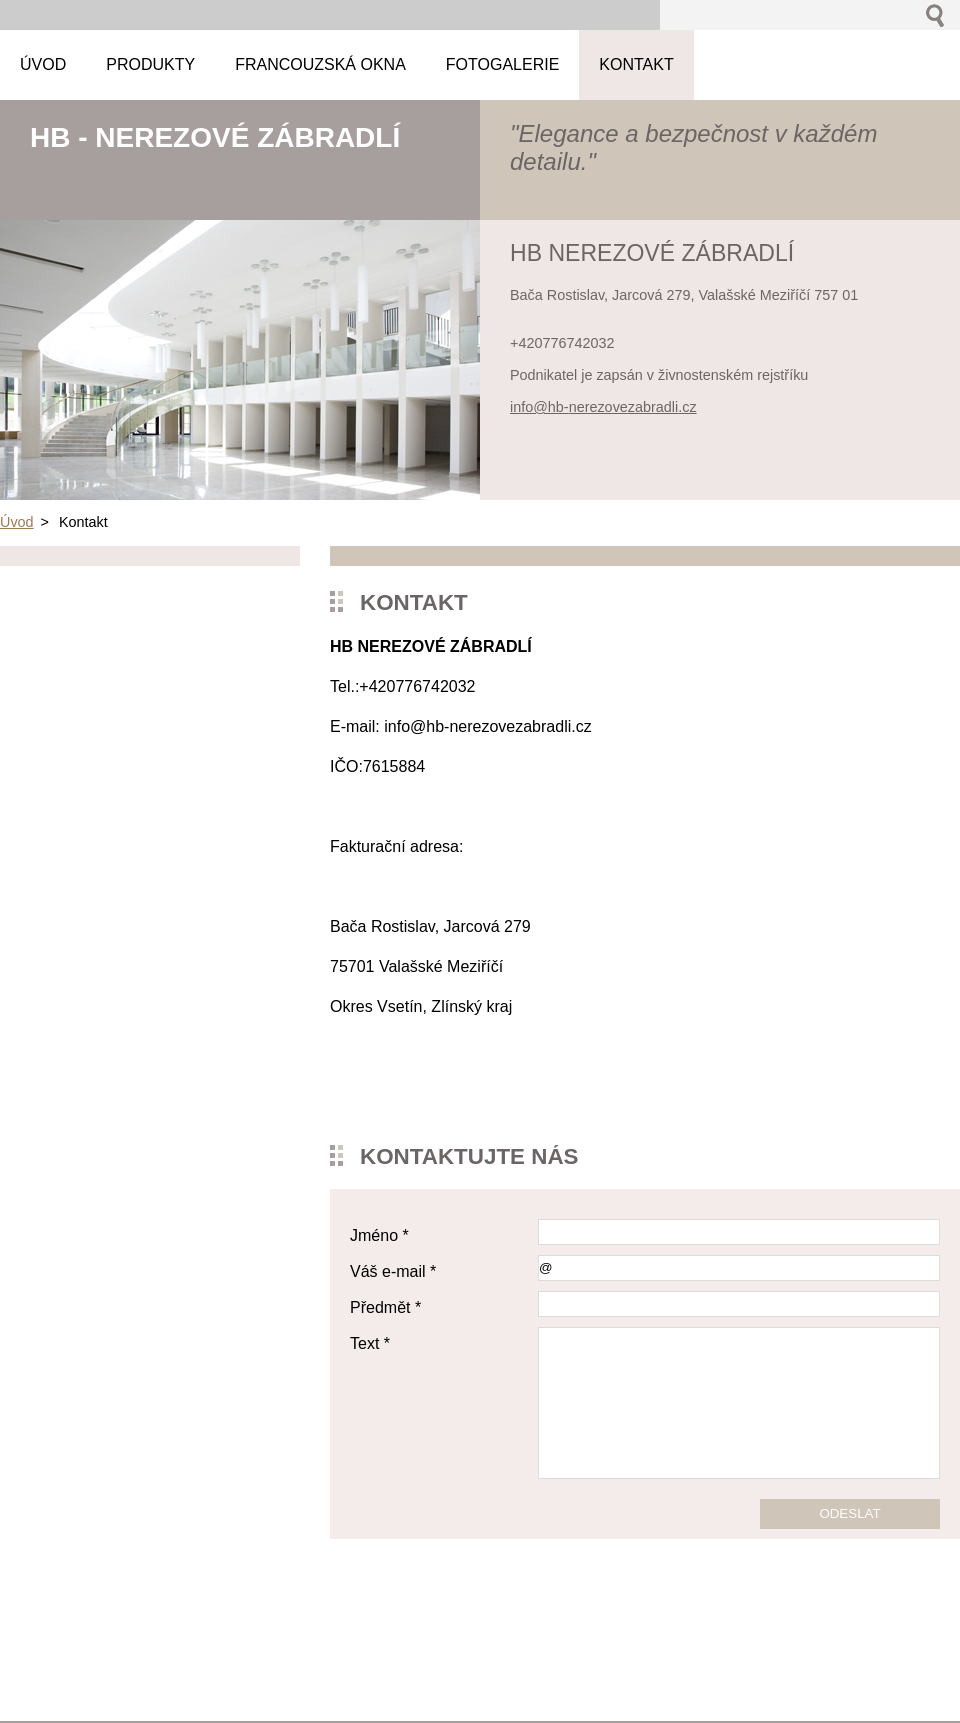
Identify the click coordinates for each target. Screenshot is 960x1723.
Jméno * (379, 1235)
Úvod (17, 522)
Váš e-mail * (393, 1271)
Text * (370, 1343)
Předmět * (385, 1307)
